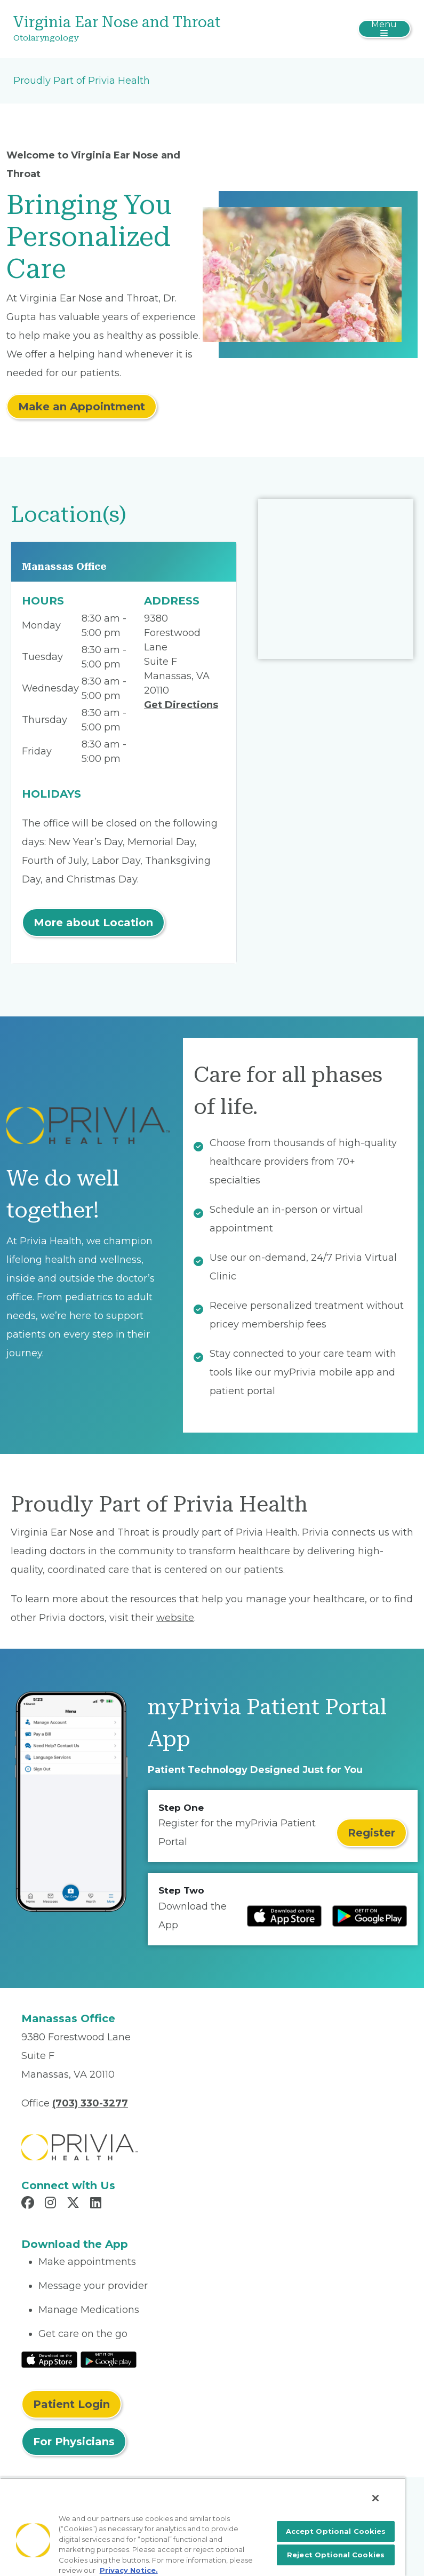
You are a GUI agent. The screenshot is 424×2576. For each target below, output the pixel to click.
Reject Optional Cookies (336, 2554)
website (175, 1618)
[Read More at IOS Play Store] (49, 2359)
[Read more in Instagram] (52, 2204)
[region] (202, 2526)
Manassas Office (64, 566)
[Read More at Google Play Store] (109, 2359)
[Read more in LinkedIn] (97, 2204)
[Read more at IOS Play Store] (284, 1916)
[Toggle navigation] (384, 29)
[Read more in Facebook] (29, 2204)
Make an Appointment (81, 406)
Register (371, 1832)
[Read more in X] (75, 2204)
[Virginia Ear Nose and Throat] (145, 29)
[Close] (375, 2498)
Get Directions (181, 705)
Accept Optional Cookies (336, 2531)
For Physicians (74, 2441)
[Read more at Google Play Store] (369, 1916)
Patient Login (71, 2404)
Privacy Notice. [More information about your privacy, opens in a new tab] (129, 2570)
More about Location (93, 922)
